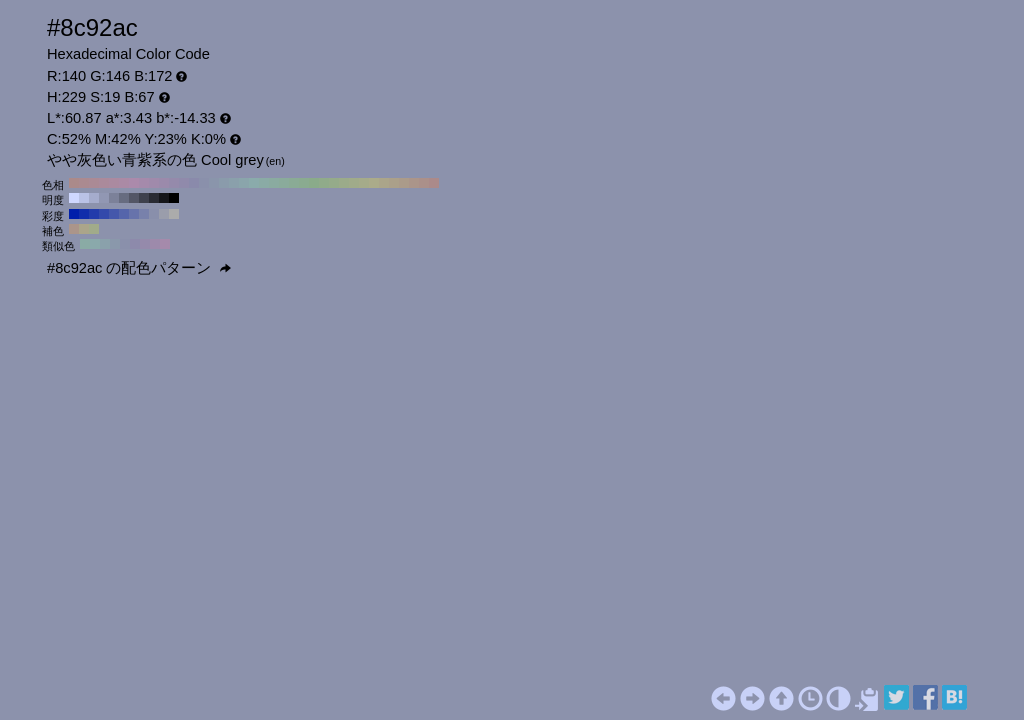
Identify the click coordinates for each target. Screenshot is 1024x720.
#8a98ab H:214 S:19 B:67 (115, 244)
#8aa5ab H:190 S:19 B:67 (244, 183)
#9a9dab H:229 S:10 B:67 (164, 214)
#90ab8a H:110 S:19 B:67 (324, 183)
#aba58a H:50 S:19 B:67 (384, 183)
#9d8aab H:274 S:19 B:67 (155, 244)
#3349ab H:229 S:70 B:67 (104, 214)
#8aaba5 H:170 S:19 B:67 (264, 183)
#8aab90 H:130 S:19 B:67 (304, 183)
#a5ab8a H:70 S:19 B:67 (364, 183)
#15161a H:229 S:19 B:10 (164, 198)
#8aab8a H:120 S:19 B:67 (314, 183)
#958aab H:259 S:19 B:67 (145, 244)
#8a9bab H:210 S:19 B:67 (224, 183)
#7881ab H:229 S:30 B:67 (144, 214)
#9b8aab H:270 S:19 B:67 (164, 183)
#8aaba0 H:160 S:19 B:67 (274, 183)
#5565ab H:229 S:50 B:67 (124, 214)
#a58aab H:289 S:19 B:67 (165, 244)
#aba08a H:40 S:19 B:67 (394, 183)
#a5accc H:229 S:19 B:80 (94, 198)
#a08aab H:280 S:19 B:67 (154, 183)
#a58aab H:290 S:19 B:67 (144, 183)
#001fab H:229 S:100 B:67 (74, 214)
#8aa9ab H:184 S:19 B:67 (95, 244)
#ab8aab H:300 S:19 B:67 (134, 183)
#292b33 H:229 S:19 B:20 (154, 198)
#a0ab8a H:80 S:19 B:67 (354, 183)
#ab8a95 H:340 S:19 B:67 (94, 183)
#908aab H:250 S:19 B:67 (184, 183)
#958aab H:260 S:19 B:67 (174, 183)
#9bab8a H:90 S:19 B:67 (344, 183)
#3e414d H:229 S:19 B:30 (144, 198)
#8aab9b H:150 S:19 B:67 (284, 183)
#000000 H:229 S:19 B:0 (174, 198)
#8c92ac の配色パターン (139, 268)
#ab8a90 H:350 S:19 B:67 (84, 183)
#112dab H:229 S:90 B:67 (84, 214)
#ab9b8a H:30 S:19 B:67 (404, 183)
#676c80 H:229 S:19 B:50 (124, 198)
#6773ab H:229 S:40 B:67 (134, 214)
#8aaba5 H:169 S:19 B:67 (85, 244)
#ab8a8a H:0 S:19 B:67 (434, 183)
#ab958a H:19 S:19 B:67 (74, 229)
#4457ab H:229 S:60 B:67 (114, 214)
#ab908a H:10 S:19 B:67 (424, 183)
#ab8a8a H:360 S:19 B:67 (74, 183)
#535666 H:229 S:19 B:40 (134, 198)
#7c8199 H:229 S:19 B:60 (114, 198)
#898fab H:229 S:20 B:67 (154, 214)
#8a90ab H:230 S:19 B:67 (204, 183)
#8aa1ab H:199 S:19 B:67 (105, 244)
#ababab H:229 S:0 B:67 (174, 214)
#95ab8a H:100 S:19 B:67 (334, 183)
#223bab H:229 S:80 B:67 (94, 214)
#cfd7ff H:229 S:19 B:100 (74, 198)
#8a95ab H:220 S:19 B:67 (214, 183)
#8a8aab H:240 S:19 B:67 (194, 183)
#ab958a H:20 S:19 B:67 (414, 183)
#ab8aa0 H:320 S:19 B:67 (114, 183)
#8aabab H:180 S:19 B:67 (254, 183)
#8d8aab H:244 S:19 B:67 (135, 244)
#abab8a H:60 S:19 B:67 (374, 183)
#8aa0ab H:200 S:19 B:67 (234, 183)
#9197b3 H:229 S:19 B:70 (104, 198)
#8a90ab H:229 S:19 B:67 (125, 244)
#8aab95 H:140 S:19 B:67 (294, 183)
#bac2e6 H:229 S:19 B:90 (84, 198)
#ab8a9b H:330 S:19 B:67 (104, 183)
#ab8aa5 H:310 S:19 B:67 (124, 183)
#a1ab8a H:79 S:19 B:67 (94, 229)
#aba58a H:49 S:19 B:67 (84, 229)
